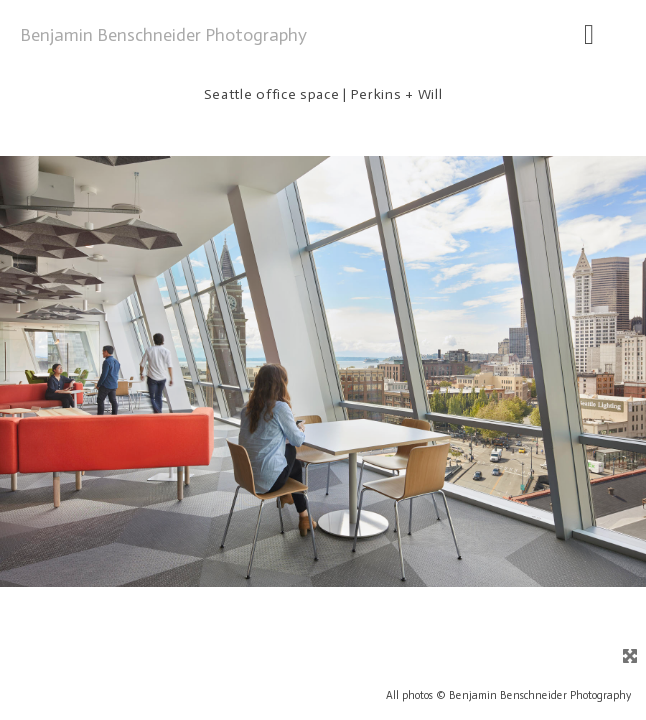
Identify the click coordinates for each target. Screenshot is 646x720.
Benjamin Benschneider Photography (163, 35)
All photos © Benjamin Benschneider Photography (508, 695)
